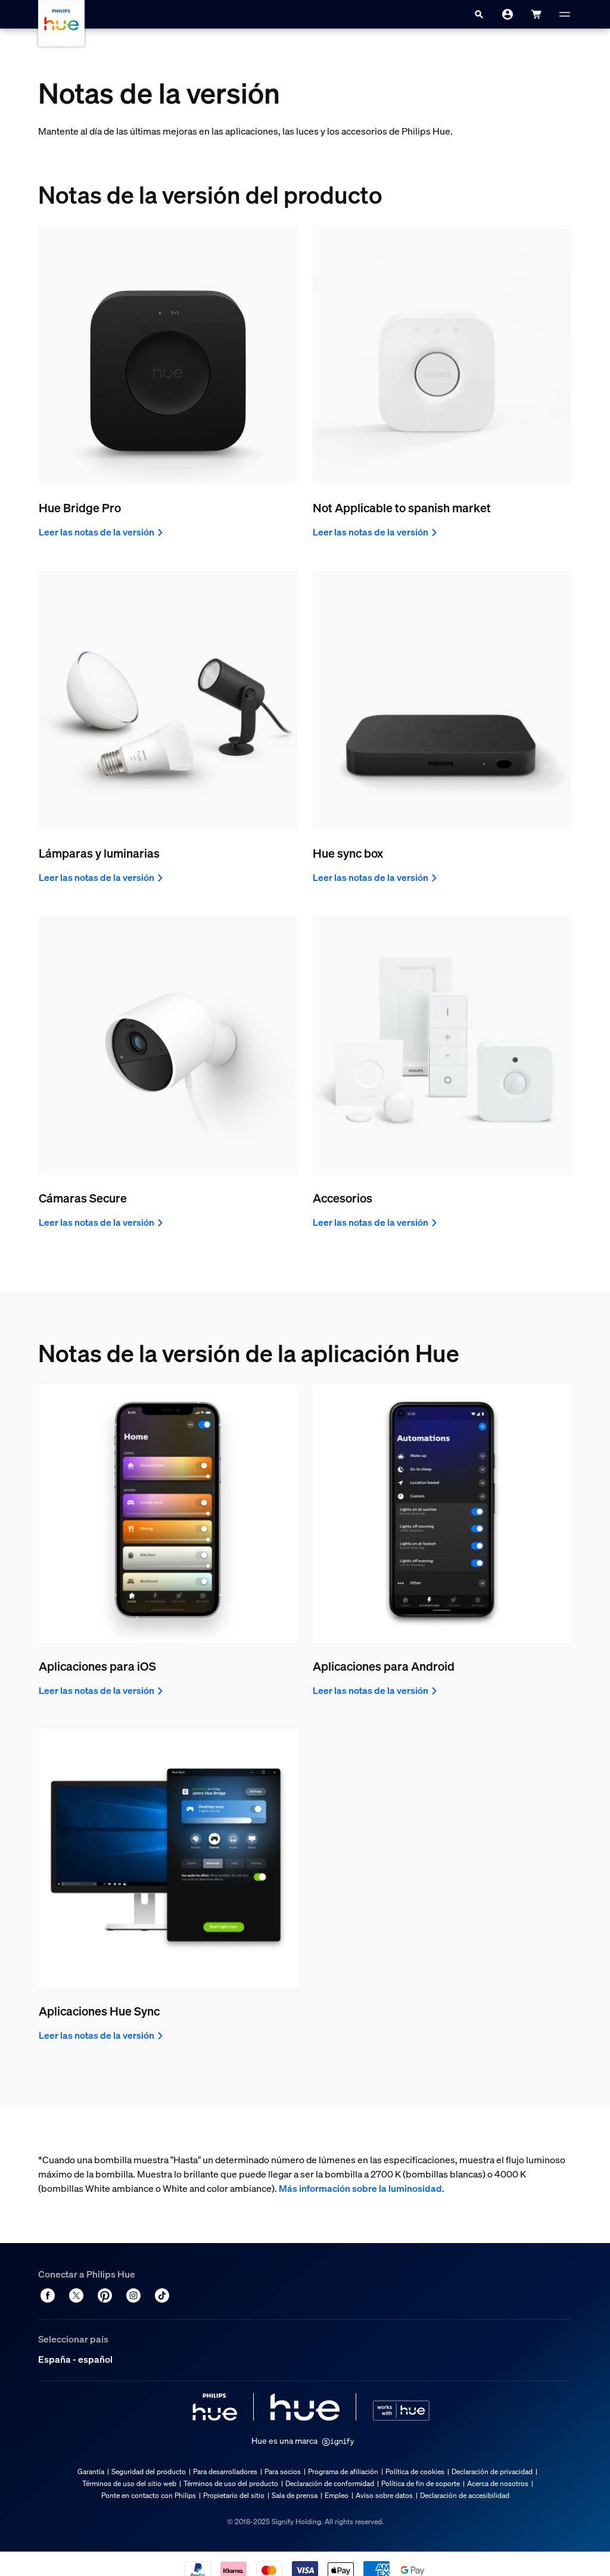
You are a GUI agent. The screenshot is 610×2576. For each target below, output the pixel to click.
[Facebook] (47, 2295)
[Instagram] (133, 2295)
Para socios (282, 2471)
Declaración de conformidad (329, 2483)
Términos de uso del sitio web (129, 2483)
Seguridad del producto (148, 2471)
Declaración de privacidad (492, 2471)
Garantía (90, 2471)
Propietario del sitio (233, 2495)
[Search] (479, 14)
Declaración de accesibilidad (464, 2495)
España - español (75, 2359)
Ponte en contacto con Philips (148, 2495)
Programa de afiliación (343, 2471)
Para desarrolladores (225, 2471)
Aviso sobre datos (384, 2495)
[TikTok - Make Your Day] (162, 2295)
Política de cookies (414, 2471)
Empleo (336, 2495)
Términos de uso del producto (230, 2483)
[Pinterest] (104, 2295)
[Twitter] (76, 2295)
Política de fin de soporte (420, 2483)
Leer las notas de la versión (102, 531)
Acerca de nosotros (497, 2483)
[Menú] (565, 14)
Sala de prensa (295, 2495)
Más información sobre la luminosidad (360, 2188)
